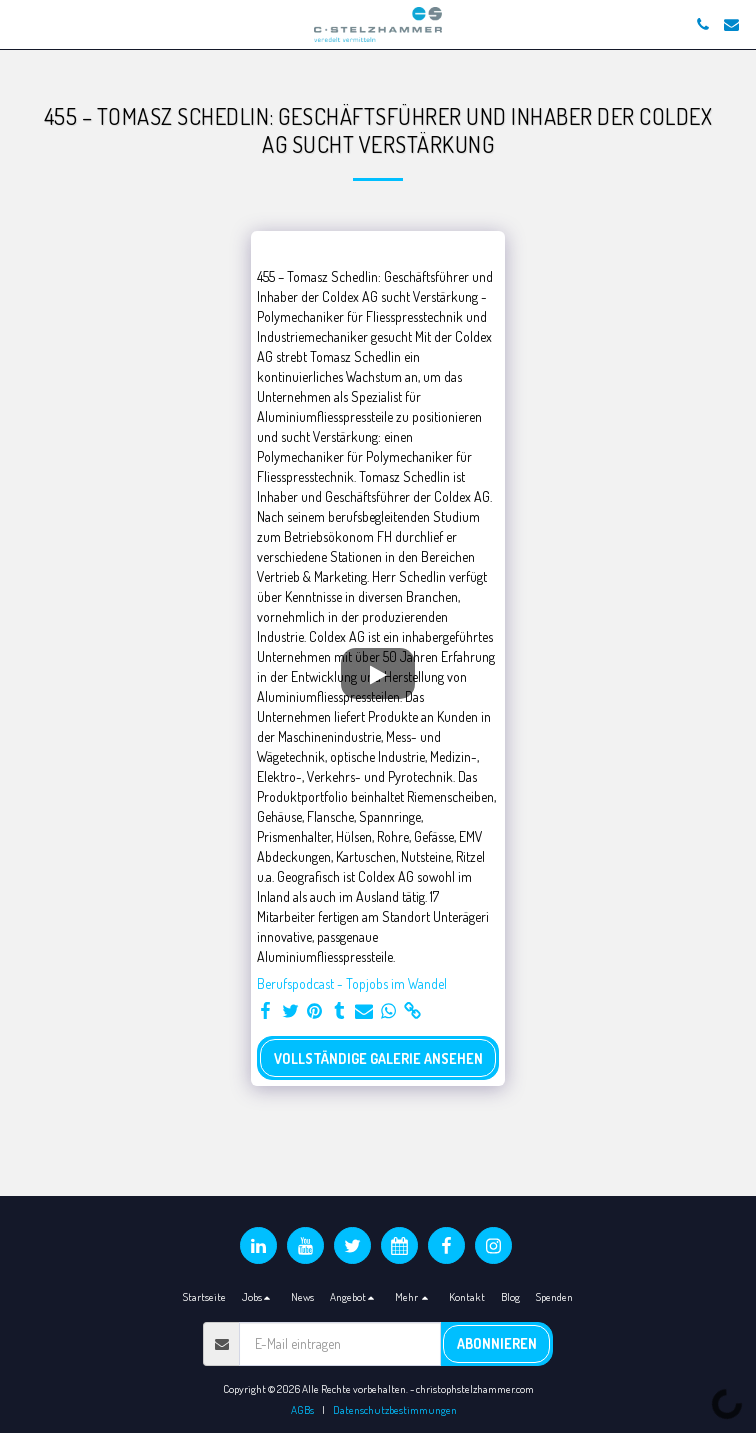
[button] (22, 24)
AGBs (302, 1409)
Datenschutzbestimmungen (395, 1409)
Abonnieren (497, 1343)
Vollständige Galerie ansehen (378, 1058)
